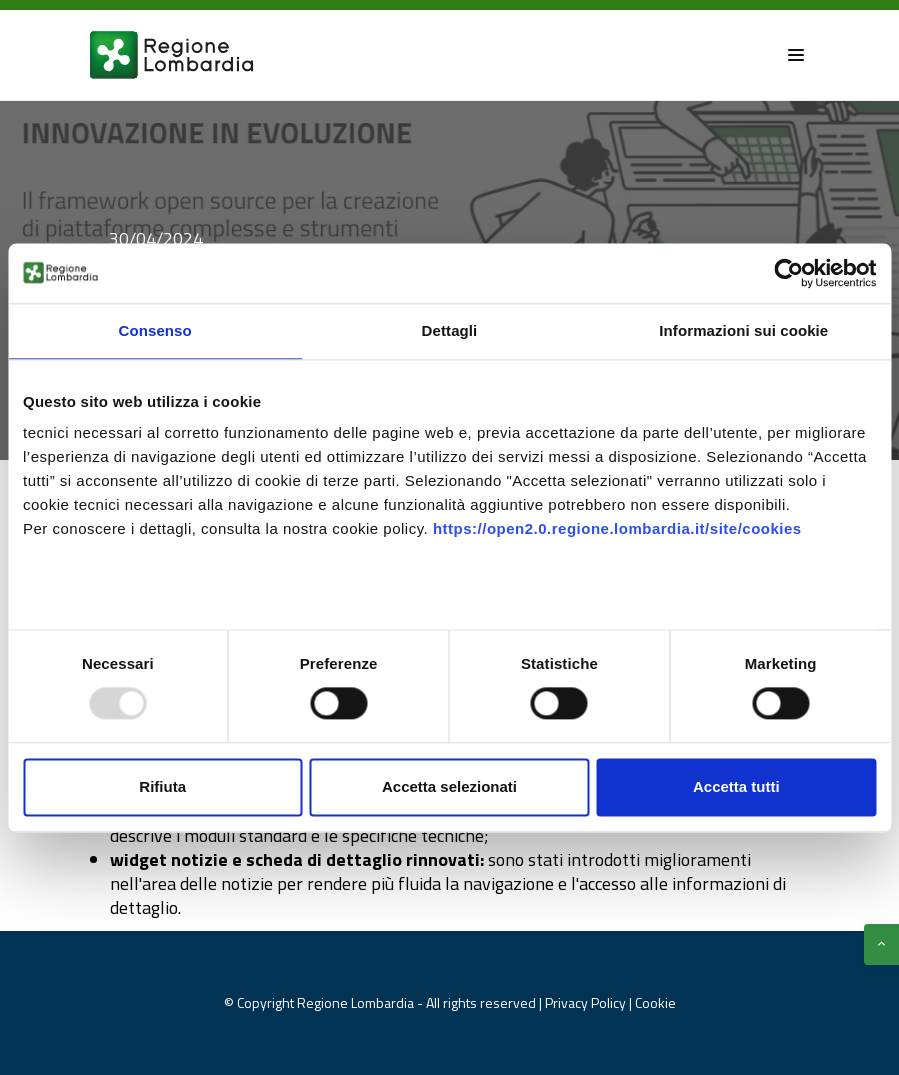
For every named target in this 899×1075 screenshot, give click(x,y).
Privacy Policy (587, 1002)
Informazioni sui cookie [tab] (743, 330)
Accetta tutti (736, 786)
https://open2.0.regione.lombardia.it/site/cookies (617, 528)
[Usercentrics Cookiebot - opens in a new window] (788, 273)
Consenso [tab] (155, 330)
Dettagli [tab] (450, 330)
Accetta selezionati (449, 786)
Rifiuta (162, 786)
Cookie (655, 1002)
